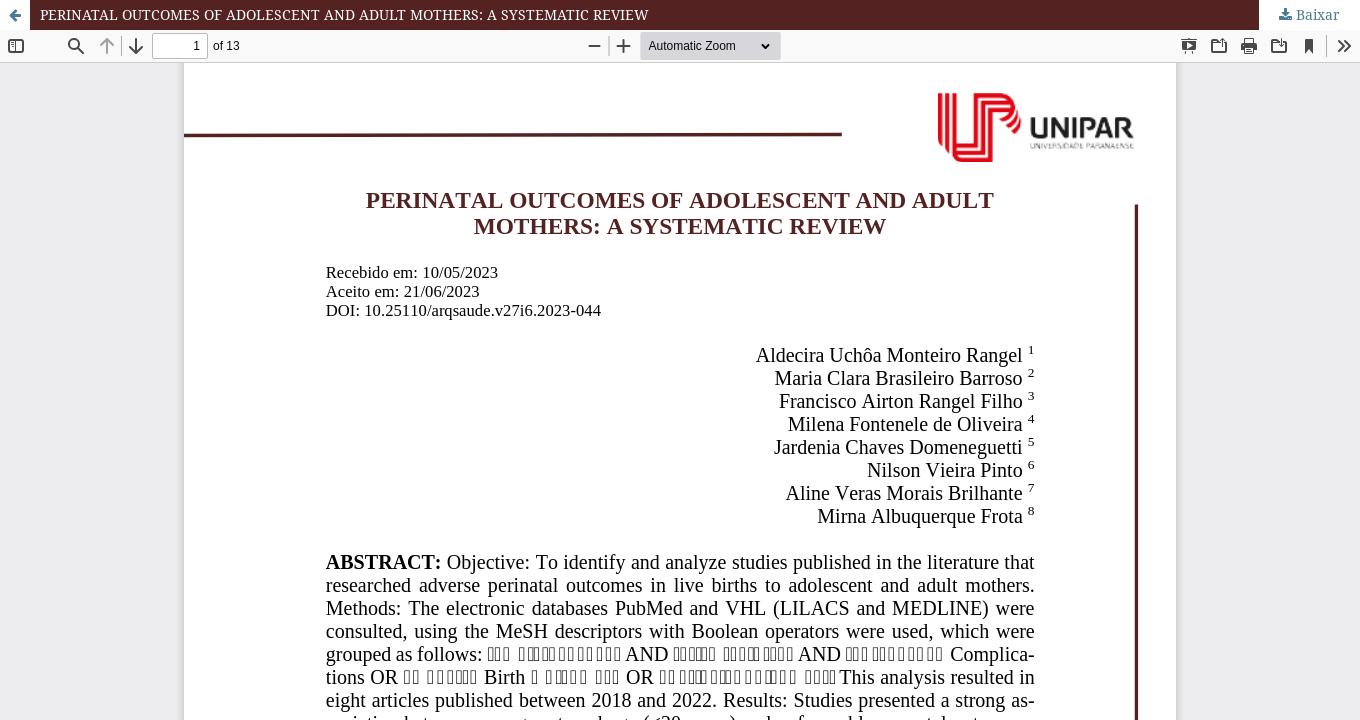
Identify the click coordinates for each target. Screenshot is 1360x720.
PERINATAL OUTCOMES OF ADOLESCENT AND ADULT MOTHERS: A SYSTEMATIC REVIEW (344, 14)
